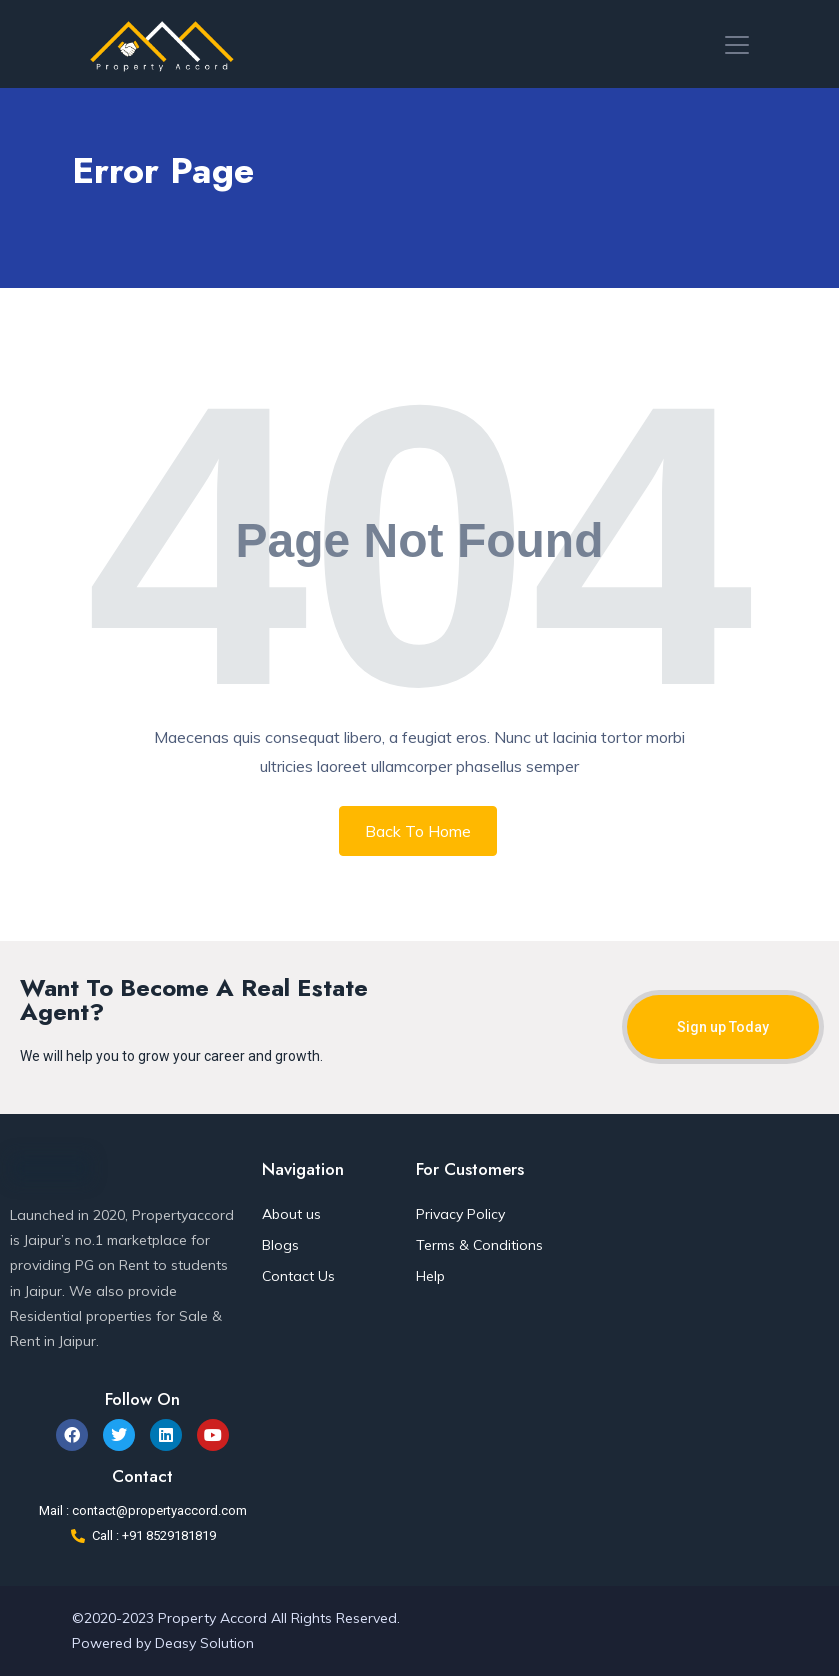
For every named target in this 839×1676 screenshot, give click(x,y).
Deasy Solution (204, 1643)
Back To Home (418, 831)
